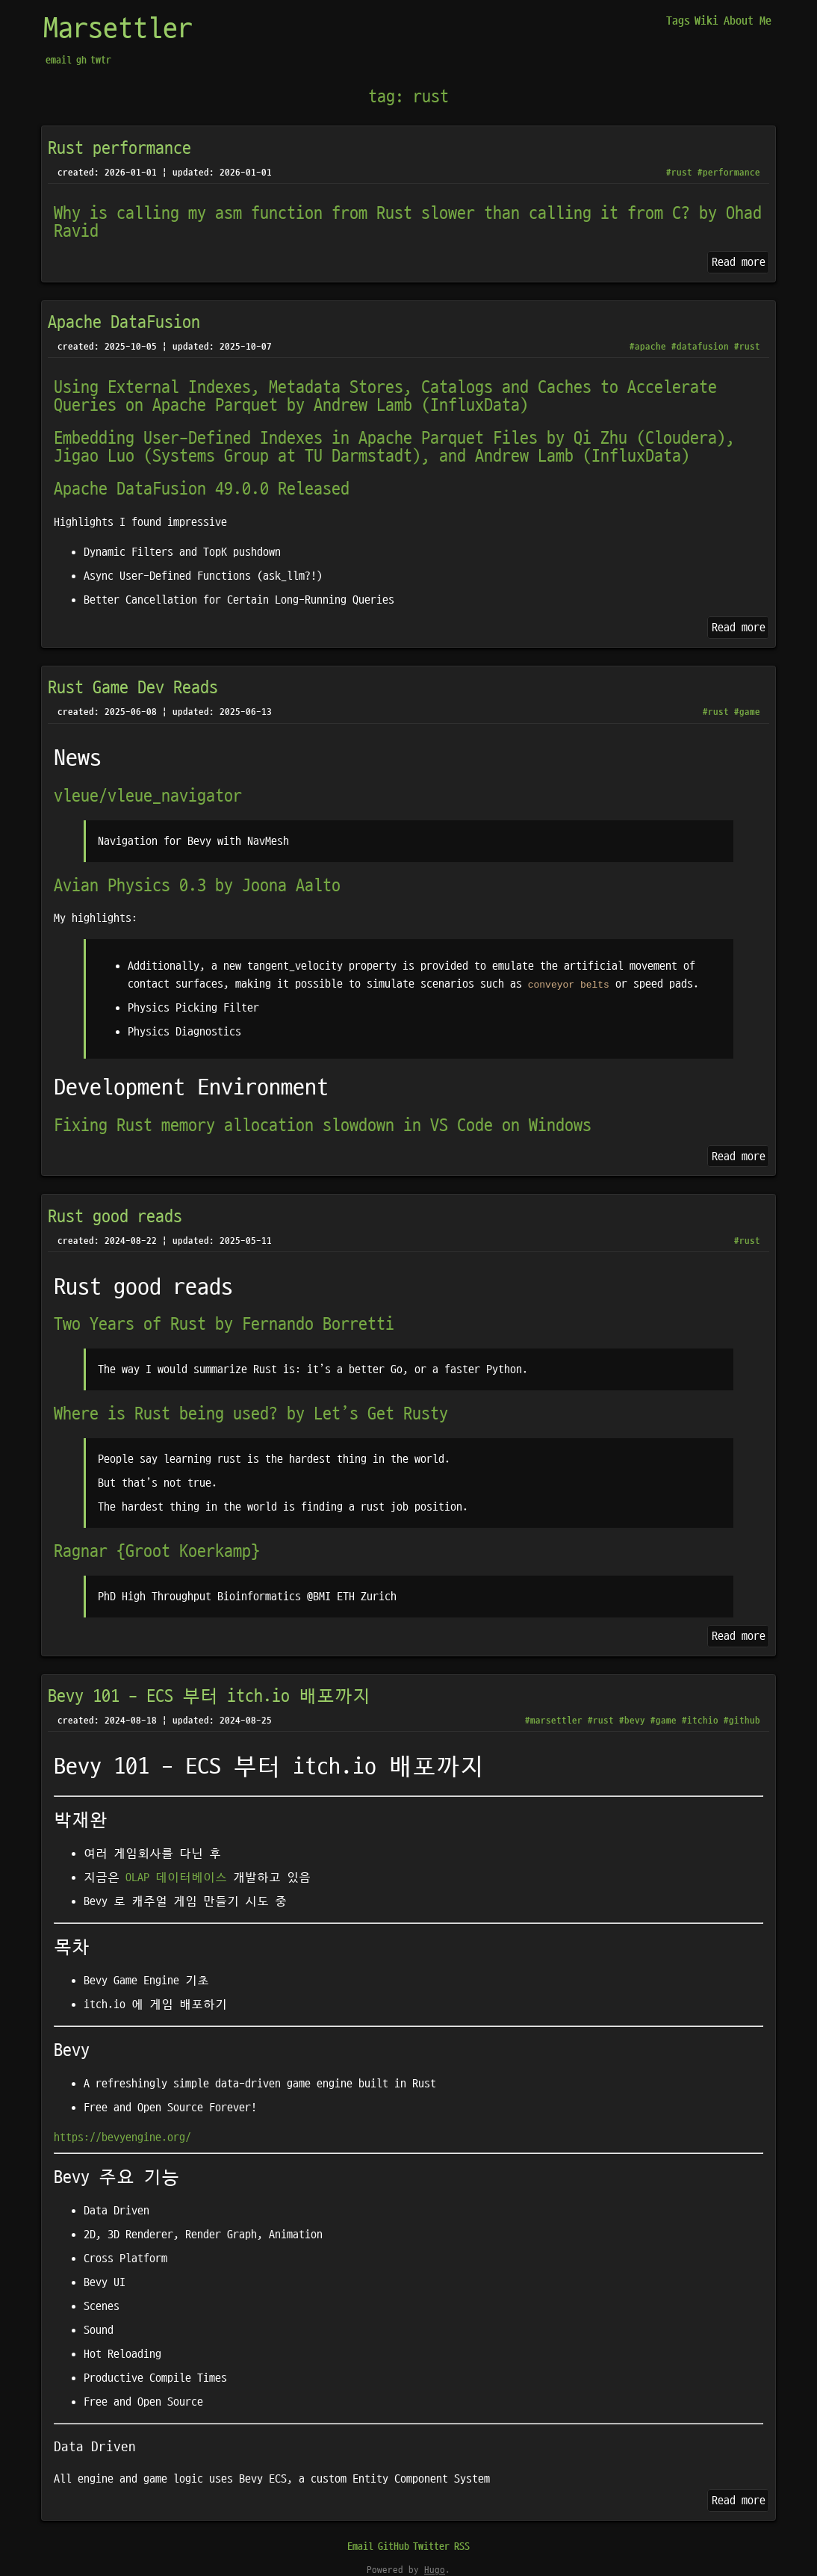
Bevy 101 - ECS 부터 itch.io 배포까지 (209, 1696)
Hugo (434, 2570)
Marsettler (118, 29)
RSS (462, 2546)
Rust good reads (115, 1217)
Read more (738, 262)
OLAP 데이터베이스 (176, 1877)
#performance (729, 172)
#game (747, 712)
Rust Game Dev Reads (133, 688)
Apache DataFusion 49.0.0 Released (202, 489)
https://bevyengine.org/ (122, 2137)
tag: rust (408, 97)
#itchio (700, 1720)
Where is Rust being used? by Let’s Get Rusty (251, 1414)
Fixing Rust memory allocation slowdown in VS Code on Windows (322, 1126)
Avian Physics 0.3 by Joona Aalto (197, 886)
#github (742, 1720)
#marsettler (554, 1720)
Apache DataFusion (124, 322)
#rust (679, 172)
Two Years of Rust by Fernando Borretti (224, 1324)
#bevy (632, 1720)
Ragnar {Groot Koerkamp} (157, 1551)
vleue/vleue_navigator (148, 796)
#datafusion (700, 346)
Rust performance (119, 148)
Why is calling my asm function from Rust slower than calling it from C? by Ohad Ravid (408, 222)
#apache (648, 346)
